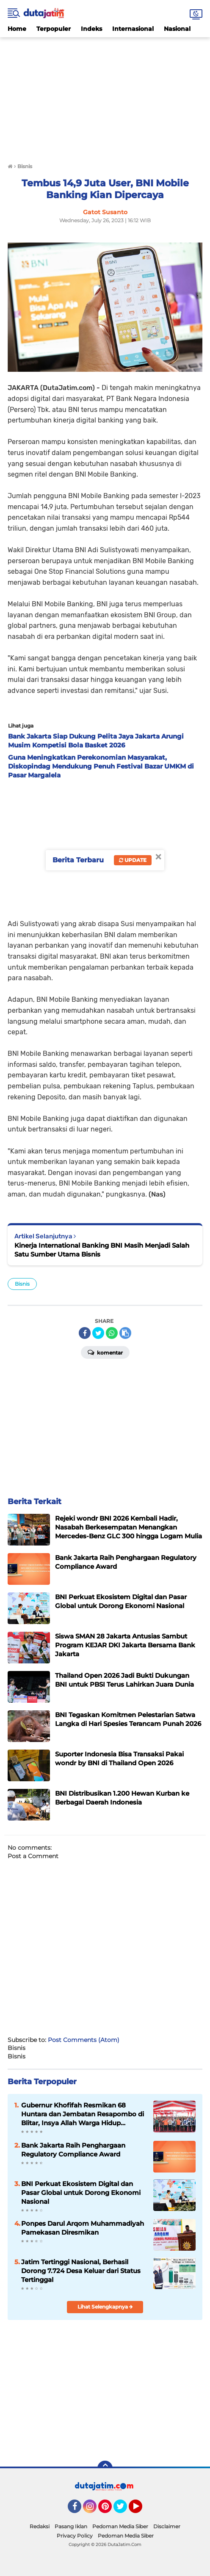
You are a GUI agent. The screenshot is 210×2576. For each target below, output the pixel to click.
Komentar (105, 1352)
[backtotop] (105, 2468)
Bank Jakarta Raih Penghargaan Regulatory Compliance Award (73, 2149)
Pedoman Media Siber (120, 2526)
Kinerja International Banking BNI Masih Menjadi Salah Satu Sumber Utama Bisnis (101, 1249)
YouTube (141, 2510)
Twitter (124, 2510)
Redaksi (40, 2526)
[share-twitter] (98, 1333)
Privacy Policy (75, 2535)
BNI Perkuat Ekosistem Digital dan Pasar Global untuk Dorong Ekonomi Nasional (81, 2192)
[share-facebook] (85, 1333)
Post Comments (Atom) (83, 2040)
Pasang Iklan (71, 2526)
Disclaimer (166, 2526)
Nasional (177, 29)
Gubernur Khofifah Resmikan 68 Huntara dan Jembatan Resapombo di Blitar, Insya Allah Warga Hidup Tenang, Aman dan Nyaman (82, 2114)
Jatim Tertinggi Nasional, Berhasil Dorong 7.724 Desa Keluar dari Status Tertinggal (81, 2271)
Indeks (91, 29)
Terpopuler (53, 29)
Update (132, 860)
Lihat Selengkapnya (105, 2306)
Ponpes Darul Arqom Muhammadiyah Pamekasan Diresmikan (82, 2227)
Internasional (133, 29)
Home (17, 29)
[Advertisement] (105, 96)
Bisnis (22, 1284)
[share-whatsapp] (112, 1333)
